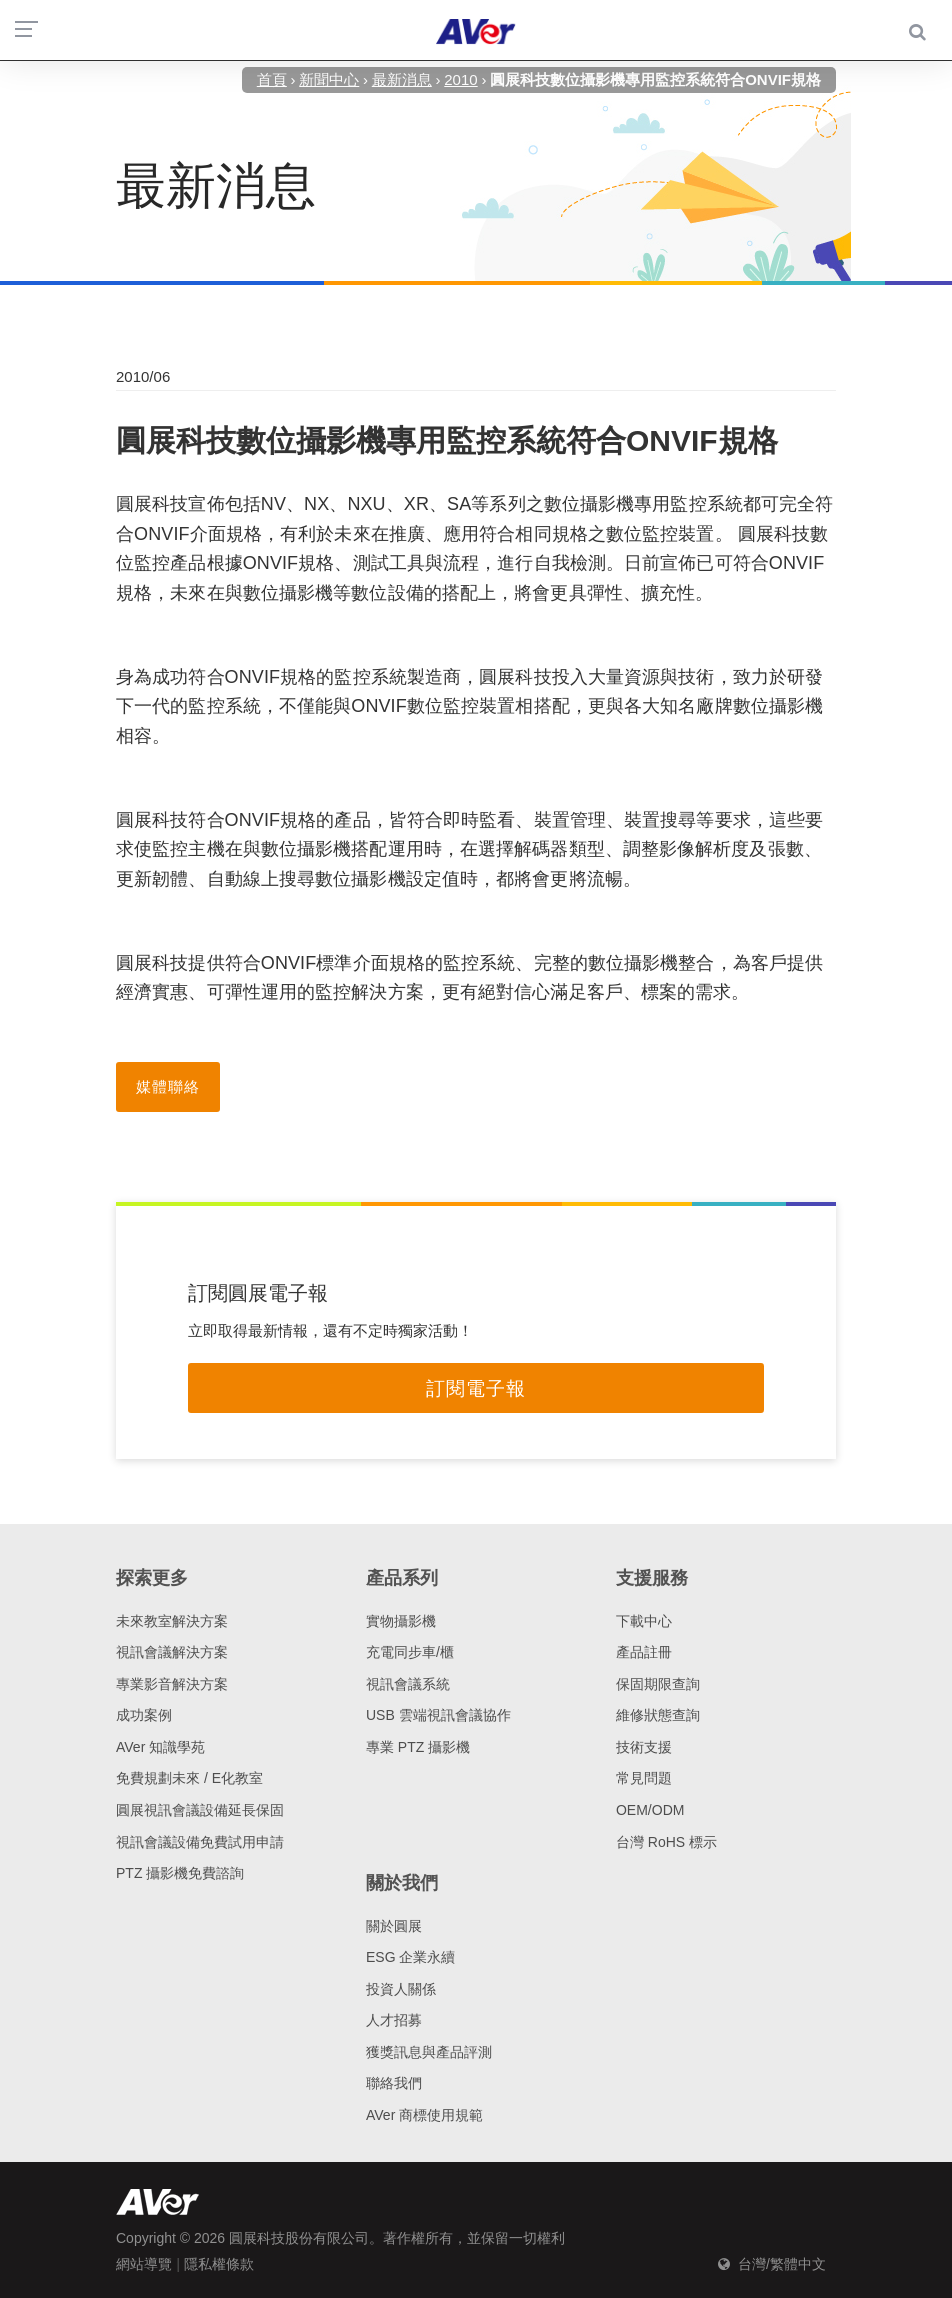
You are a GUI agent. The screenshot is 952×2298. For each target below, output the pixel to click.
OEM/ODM (650, 1810)
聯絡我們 (394, 2083)
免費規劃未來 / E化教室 (189, 1778)
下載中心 (644, 1621)
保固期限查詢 (658, 1684)
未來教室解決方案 (172, 1621)
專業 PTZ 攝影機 (418, 1747)
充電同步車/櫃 (410, 1652)
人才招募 (394, 2020)
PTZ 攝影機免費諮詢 (180, 1873)
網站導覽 (144, 2264)
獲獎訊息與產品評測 (429, 2052)
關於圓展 (394, 1926)
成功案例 (144, 1715)
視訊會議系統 (408, 1684)
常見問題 (644, 1778)
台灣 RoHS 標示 (666, 1842)
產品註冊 (644, 1652)
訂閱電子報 (476, 1388)
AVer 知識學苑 (160, 1747)
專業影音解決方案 (172, 1684)
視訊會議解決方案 (172, 1652)
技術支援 (644, 1747)
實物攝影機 (401, 1621)
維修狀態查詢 (658, 1715)
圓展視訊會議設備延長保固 (200, 1810)
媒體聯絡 (168, 1086)
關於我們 (402, 1883)
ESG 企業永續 (410, 1957)
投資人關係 (401, 1989)
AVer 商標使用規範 (424, 2115)
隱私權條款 (219, 2264)
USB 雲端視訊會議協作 (438, 1715)
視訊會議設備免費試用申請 (200, 1842)
